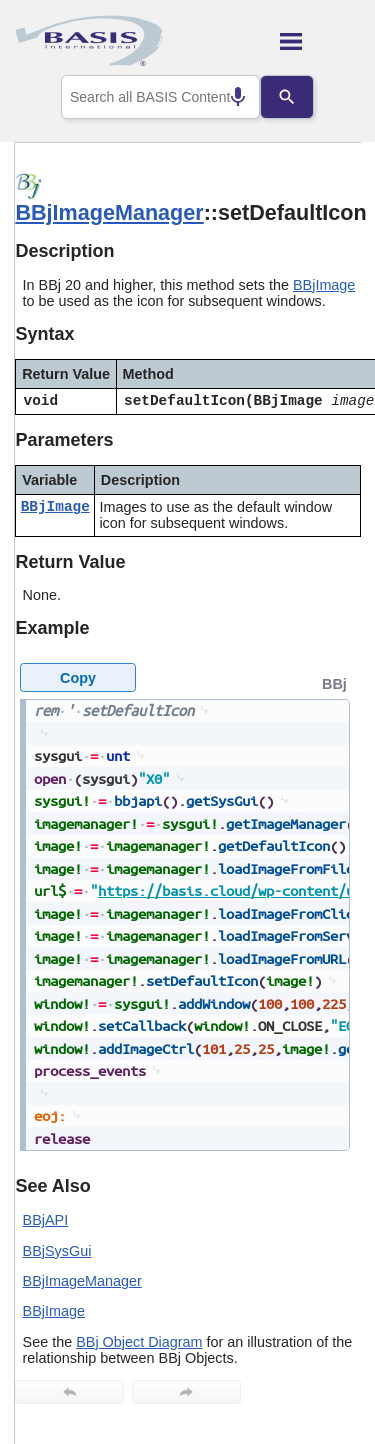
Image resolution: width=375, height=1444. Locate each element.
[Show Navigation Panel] (320, 41)
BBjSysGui (57, 1251)
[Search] (302, 97)
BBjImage (324, 285)
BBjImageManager (109, 212)
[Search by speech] (223, 97)
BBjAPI (46, 1220)
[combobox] (161, 97)
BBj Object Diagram (139, 1342)
